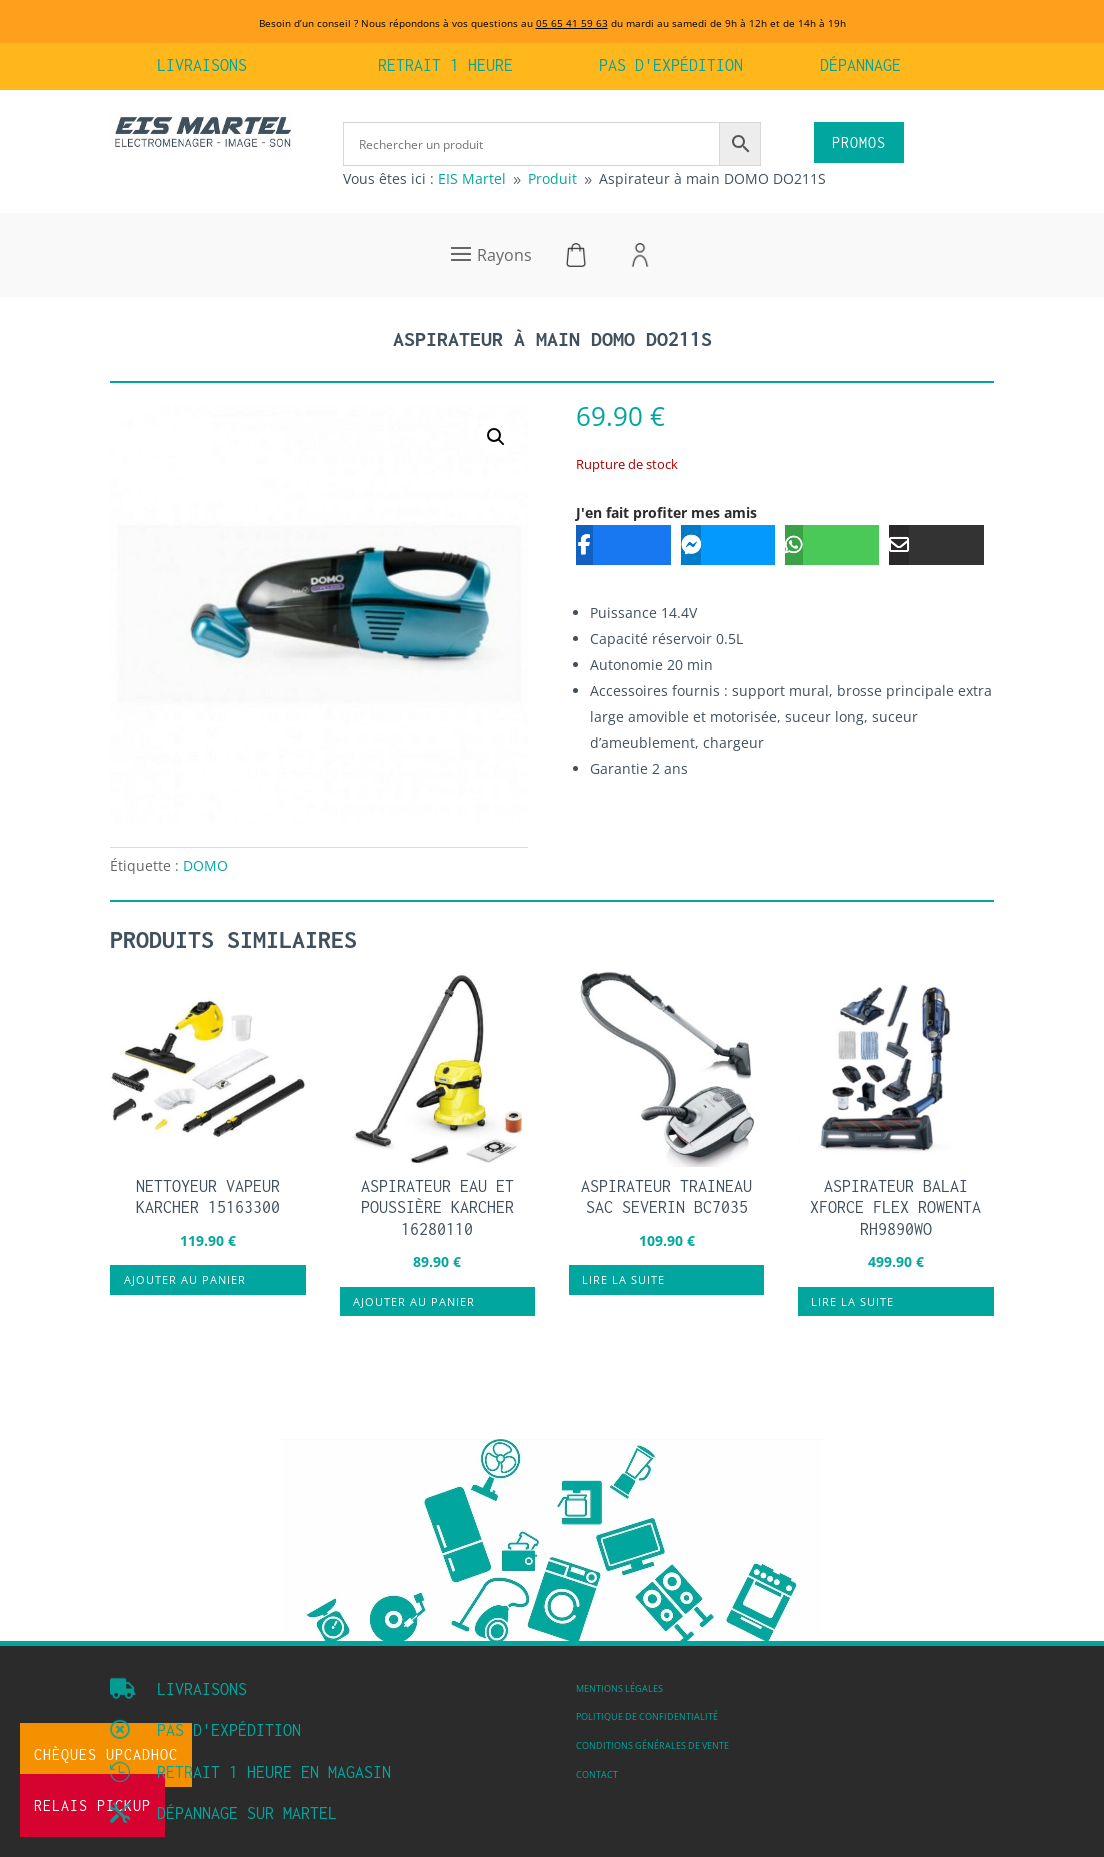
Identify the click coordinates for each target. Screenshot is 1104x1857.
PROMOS (859, 142)
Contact (597, 1775)
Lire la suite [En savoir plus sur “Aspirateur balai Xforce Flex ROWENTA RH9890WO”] (852, 1301)
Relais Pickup (92, 1805)
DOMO (205, 865)
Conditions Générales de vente (652, 1746)
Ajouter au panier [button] (185, 1279)
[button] (496, 437)
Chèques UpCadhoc (106, 1754)
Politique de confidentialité (647, 1717)
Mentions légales (619, 1689)
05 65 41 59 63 (572, 23)
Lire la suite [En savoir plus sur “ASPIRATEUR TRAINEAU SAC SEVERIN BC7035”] (623, 1279)
